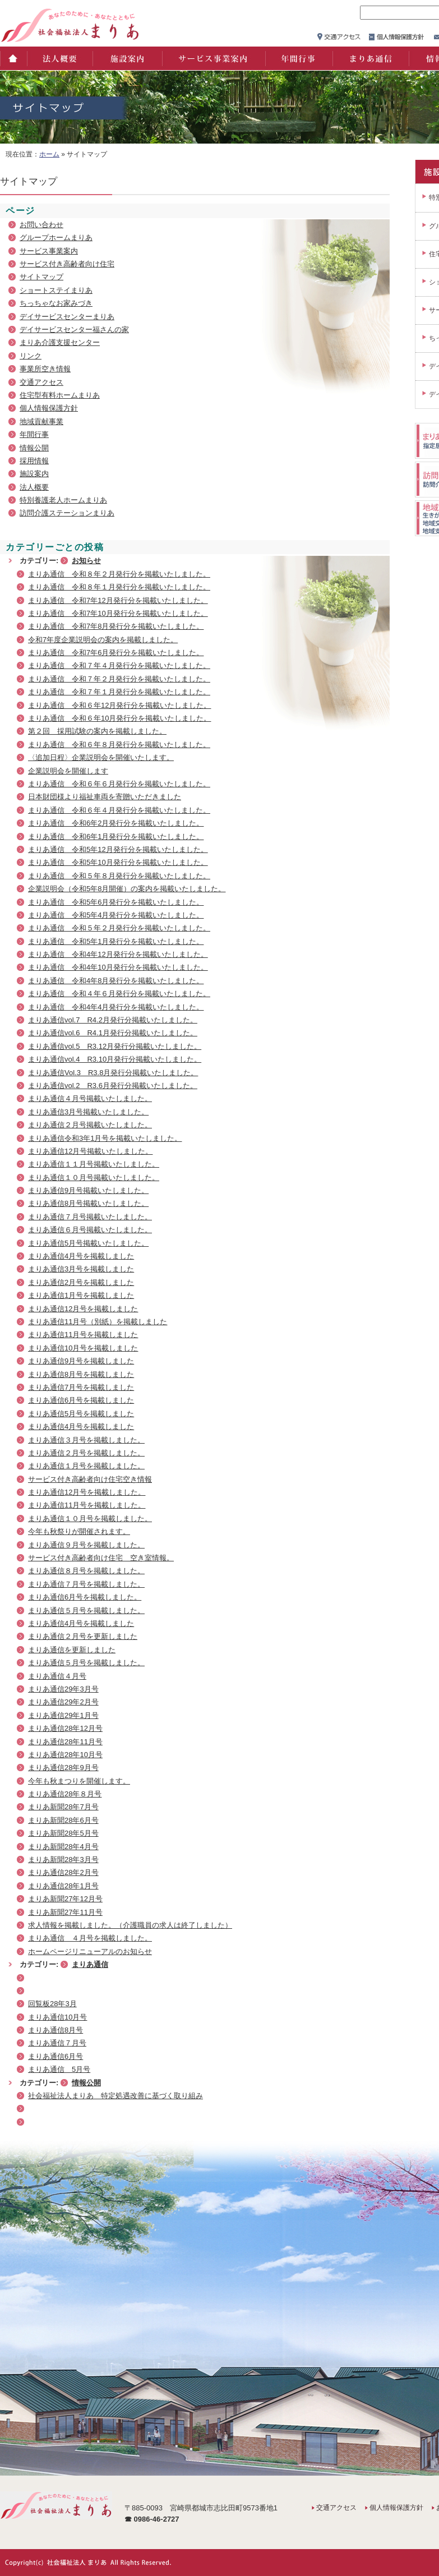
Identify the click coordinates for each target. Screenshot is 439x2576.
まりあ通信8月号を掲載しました (81, 1374)
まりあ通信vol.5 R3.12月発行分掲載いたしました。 (114, 1046)
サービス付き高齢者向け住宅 (67, 264)
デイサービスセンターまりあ (67, 316)
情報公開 (34, 448)
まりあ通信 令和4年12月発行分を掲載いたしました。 (118, 954)
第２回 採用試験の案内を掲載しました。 (97, 731)
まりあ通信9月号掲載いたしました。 (88, 1190)
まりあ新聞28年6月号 (63, 1820)
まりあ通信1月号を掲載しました (81, 1295)
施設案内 (126, 58)
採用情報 (34, 461)
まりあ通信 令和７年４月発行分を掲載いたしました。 (119, 665)
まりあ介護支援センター (60, 342)
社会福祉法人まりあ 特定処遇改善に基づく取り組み (115, 2095)
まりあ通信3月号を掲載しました (81, 1269)
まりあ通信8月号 (55, 2030)
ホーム (13, 58)
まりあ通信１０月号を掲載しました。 (90, 1518)
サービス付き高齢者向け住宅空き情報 (90, 1479)
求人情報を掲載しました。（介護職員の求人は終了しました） (130, 1925)
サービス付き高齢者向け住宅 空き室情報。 (101, 1558)
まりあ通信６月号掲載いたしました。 (90, 1229)
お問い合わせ (41, 224)
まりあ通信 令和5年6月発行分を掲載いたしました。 (116, 902)
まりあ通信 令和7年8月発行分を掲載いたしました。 (116, 626)
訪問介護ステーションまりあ (67, 513)
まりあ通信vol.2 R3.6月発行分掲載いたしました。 (112, 1085)
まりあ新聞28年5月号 (63, 1833)
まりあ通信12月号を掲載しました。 (86, 1492)
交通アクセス (41, 382)
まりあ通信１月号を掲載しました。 (86, 1466)
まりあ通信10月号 (57, 2017)
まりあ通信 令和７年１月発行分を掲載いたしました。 (119, 692)
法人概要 (59, 58)
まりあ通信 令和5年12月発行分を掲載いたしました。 (118, 849)
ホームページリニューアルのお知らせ (90, 1951)
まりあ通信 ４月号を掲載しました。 (90, 1938)
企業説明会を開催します (68, 771)
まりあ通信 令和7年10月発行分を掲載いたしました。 (118, 613)
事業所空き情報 (45, 369)
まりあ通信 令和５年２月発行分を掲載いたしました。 (119, 928)
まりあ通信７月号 (57, 2043)
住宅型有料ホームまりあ (60, 395)
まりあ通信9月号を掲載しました (81, 1361)
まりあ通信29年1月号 (63, 1715)
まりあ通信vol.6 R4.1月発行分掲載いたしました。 (112, 1033)
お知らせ (86, 560)
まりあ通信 (370, 58)
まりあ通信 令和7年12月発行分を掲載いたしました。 (118, 600)
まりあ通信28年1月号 (63, 1886)
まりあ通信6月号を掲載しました (81, 1400)
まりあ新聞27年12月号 (65, 1899)
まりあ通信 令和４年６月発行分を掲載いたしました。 (119, 993)
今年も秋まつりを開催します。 (79, 1781)
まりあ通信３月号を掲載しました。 (86, 1440)
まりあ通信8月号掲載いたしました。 (88, 1203)
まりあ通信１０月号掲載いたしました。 (93, 1177)
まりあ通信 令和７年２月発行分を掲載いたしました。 (119, 679)
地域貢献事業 (41, 421)
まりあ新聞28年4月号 (63, 1846)
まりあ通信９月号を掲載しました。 (86, 1545)
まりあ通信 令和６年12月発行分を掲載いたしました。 (119, 705)
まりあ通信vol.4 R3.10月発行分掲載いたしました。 (114, 1059)
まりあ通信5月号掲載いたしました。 (88, 1243)
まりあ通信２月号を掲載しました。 (86, 1453)
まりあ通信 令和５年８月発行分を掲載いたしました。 (119, 876)
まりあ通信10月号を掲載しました (83, 1348)
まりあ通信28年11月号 (65, 1742)
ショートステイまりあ (56, 290)
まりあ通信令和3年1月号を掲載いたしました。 (105, 1138)
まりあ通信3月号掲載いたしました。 (88, 1112)
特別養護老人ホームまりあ (63, 500)
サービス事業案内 (213, 58)
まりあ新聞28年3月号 (63, 1859)
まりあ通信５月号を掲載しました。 (86, 1610)
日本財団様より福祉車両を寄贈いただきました (104, 796)
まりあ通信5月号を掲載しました (81, 1413)
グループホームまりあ (56, 237)
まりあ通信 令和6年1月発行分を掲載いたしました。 (116, 836)
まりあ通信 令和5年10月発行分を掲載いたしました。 (118, 862)
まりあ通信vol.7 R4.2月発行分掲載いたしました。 (112, 1020)
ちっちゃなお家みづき (56, 303)
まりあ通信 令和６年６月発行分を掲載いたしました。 (119, 784)
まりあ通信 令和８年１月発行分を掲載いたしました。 (119, 587)
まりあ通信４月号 (57, 1676)
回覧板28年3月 (52, 2003)
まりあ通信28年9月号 (63, 1767)
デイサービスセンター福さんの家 (74, 329)
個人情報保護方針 (49, 408)
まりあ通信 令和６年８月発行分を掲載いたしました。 (119, 744)
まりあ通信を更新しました (71, 1650)
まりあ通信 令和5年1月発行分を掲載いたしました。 (116, 941)
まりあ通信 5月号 (59, 2069)
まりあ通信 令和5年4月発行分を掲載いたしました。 (116, 915)
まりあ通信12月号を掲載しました (83, 1309)
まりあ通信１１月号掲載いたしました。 (93, 1164)
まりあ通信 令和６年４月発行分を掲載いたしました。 (119, 810)
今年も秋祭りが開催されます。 (79, 1531)
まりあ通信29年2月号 (63, 1702)
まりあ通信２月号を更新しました (82, 1636)
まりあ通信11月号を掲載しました (83, 1334)
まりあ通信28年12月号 (65, 1728)
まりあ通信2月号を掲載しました (81, 1282)
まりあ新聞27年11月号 (65, 1912)
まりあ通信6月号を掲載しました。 (84, 1597)
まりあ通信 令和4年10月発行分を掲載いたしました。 (118, 967)
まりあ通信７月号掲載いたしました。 (90, 1217)
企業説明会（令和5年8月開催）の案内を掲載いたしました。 (126, 888)
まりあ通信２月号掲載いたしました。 (90, 1125)
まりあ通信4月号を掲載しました (81, 1256)
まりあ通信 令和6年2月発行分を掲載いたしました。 (116, 823)
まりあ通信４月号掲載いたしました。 (90, 1098)
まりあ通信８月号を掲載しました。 (86, 1570)
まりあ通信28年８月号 (64, 1794)
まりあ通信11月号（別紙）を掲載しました (97, 1321)
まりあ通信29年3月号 (63, 1689)
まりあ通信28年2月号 (63, 1872)
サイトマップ (41, 277)
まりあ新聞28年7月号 (63, 1807)
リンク (30, 356)
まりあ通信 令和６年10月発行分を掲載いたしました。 (119, 718)
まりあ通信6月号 (55, 2056)
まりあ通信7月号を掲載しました (81, 1387)
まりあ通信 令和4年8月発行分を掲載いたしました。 (116, 980)
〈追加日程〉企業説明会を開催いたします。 (101, 757)
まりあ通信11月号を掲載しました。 (86, 1505)
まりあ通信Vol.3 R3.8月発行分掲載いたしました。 (113, 1072)
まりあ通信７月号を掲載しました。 (86, 1584)
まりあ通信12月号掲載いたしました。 (90, 1151)
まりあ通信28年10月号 (65, 1754)
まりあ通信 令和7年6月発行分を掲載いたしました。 (116, 652)
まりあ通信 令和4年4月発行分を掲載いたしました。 (116, 1007)
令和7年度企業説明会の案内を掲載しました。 (103, 639)
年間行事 (298, 58)
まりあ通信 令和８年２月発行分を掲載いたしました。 (119, 574)
